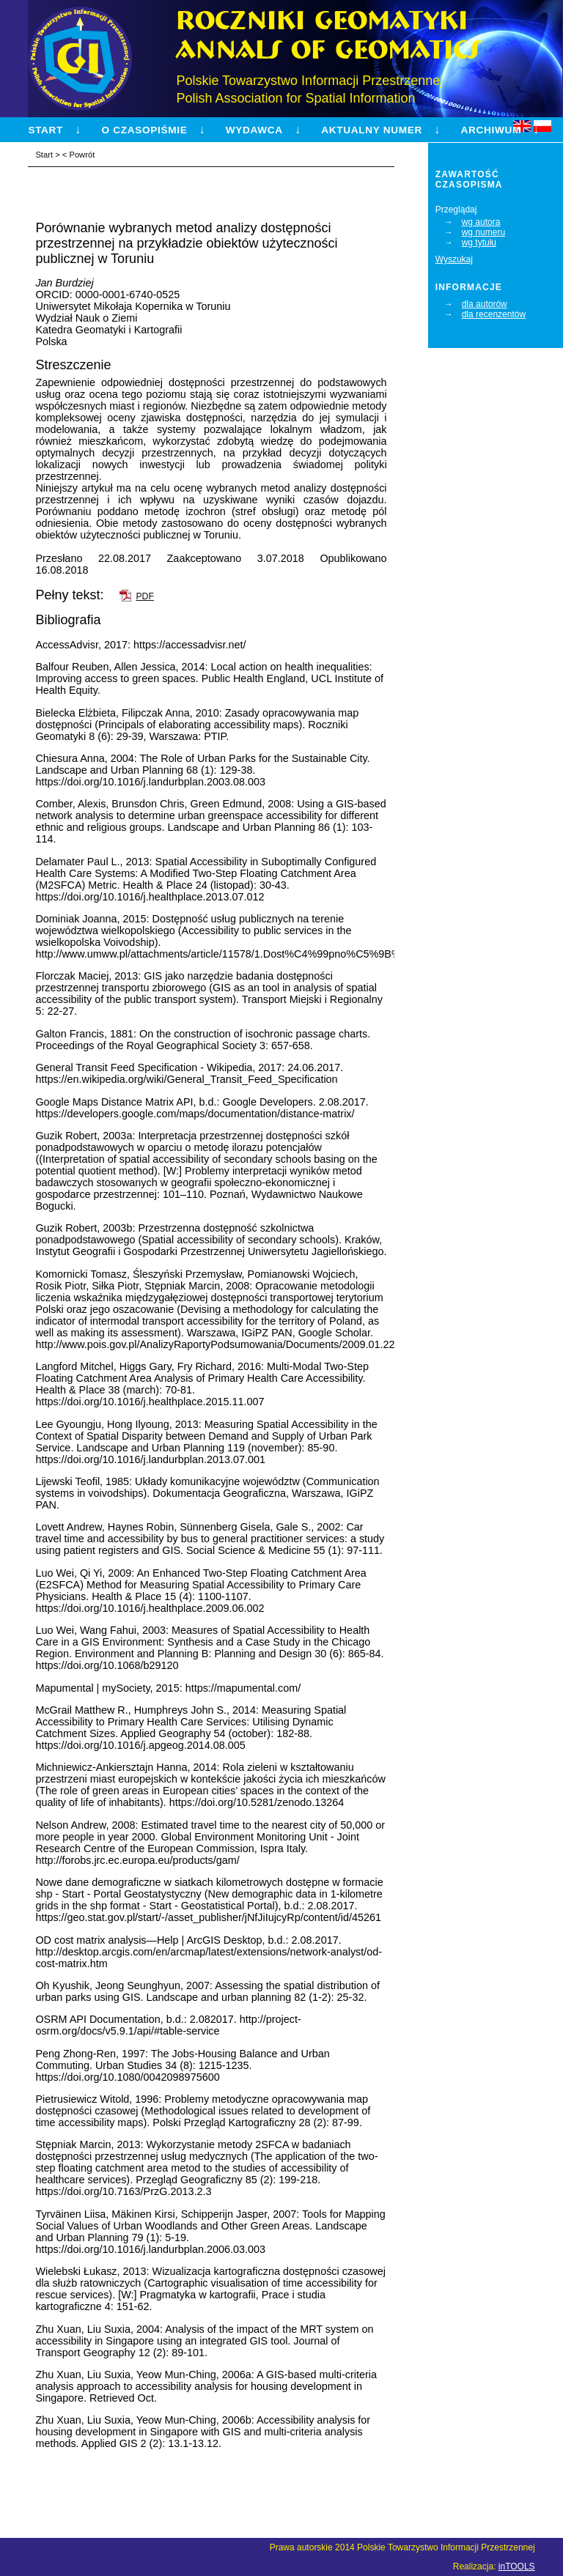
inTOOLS (516, 2566)
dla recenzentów (494, 314)
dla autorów (484, 304)
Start (45, 130)
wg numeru (483, 232)
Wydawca (254, 130)
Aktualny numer (371, 130)
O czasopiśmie (145, 130)
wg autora (481, 222)
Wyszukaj (454, 259)
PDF (144, 596)
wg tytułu (479, 242)
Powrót (82, 154)
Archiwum (490, 130)
